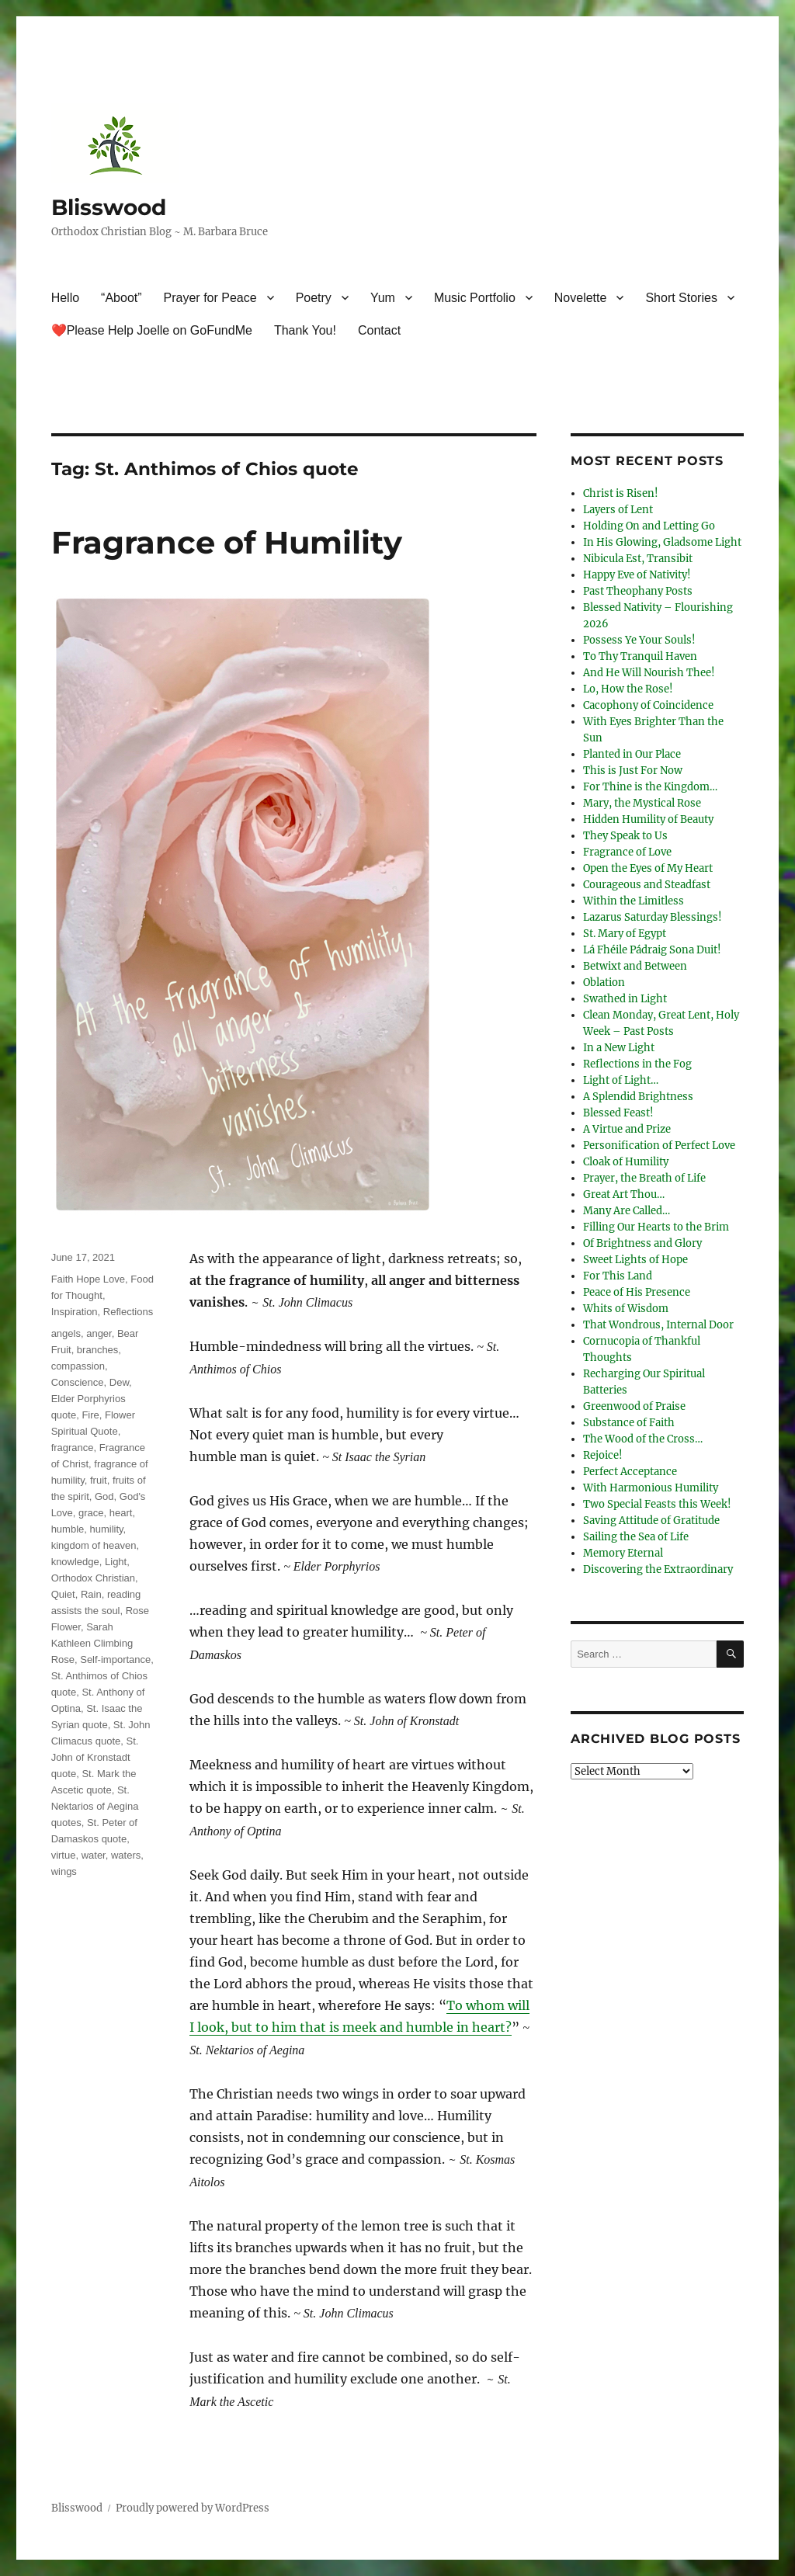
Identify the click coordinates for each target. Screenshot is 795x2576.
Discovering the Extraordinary (658, 1569)
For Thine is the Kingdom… (650, 786)
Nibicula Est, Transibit (638, 558)
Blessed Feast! (618, 1113)
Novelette (580, 297)
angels (66, 1333)
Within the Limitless (633, 901)
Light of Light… (620, 1080)
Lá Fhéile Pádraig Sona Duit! (652, 949)
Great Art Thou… (624, 1194)
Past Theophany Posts (638, 591)
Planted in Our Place (632, 754)
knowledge (75, 1561)
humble (68, 1529)
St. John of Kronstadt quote (95, 1757)
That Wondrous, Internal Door (658, 1324)
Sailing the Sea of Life (636, 1536)
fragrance (72, 1447)
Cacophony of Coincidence (648, 705)
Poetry (314, 297)
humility (106, 1529)
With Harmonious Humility (650, 1488)
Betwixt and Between (635, 966)
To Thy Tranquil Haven (640, 656)
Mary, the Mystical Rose (642, 803)
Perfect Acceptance (630, 1471)
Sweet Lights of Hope (635, 1259)
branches (97, 1350)
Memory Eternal (623, 1553)
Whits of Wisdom (625, 1308)
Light (116, 1561)
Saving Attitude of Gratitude (651, 1520)
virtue (63, 1855)
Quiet (63, 1594)
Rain (91, 1594)
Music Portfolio (475, 297)
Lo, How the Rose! (628, 689)
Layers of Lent (618, 509)
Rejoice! (603, 1455)
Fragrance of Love (627, 852)
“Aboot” (121, 297)
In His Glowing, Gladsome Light (662, 542)
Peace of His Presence (636, 1292)
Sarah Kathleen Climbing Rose (92, 1643)
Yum (382, 297)
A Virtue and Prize (627, 1129)
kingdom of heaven (94, 1545)
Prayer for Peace (210, 297)
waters (126, 1855)
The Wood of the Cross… (643, 1439)
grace (91, 1513)
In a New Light (618, 1047)
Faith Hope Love (88, 1279)
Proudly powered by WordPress (192, 2508)
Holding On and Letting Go (649, 526)
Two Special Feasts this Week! (657, 1504)
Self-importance (115, 1659)
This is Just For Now (632, 770)
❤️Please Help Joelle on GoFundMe (151, 330)
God (104, 1496)
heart (121, 1513)
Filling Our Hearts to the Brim (656, 1227)
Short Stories (681, 297)
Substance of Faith (629, 1422)
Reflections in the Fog (637, 1064)
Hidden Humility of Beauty (648, 819)
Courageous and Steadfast (646, 884)
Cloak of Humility (625, 1161)
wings (64, 1871)
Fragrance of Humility (226, 542)
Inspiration (74, 1312)
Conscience (77, 1382)
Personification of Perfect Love (659, 1145)
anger (99, 1333)
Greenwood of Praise (634, 1406)
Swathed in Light (625, 998)
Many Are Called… (626, 1210)
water (94, 1855)
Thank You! (305, 330)
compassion (78, 1366)
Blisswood (108, 207)
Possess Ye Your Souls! (639, 640)
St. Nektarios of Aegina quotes (95, 1806)
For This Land (617, 1276)
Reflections (128, 1312)
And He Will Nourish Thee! (649, 672)
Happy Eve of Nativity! (637, 575)
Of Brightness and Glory (642, 1243)
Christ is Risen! (620, 493)
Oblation (604, 982)
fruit (98, 1480)
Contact (379, 330)
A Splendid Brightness (638, 1096)
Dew (119, 1382)
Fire (90, 1415)
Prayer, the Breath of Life (644, 1178)
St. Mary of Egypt (624, 933)
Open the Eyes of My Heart (648, 868)
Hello (65, 297)
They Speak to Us (625, 835)
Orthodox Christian (93, 1578)
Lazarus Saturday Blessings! (652, 917)
